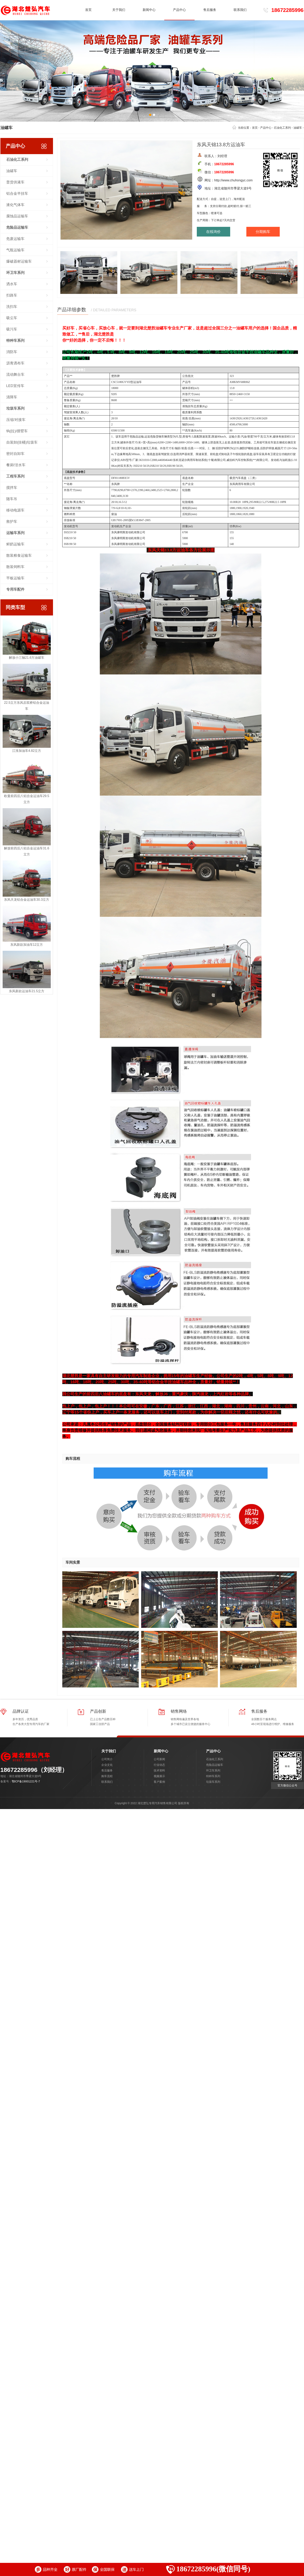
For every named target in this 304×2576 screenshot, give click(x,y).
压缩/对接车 (15, 420)
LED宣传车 (15, 386)
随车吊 (11, 499)
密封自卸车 (15, 454)
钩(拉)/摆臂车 (17, 431)
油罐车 (297, 127)
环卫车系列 (213, 1770)
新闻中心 (161, 1751)
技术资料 (159, 1770)
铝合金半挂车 (17, 193)
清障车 (11, 397)
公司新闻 (159, 1759)
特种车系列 (213, 1776)
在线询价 (213, 232)
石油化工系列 (282, 127)
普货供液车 (15, 182)
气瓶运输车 (15, 250)
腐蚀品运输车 (17, 216)
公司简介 (107, 1759)
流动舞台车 (15, 374)
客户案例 (159, 1781)
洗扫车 (11, 307)
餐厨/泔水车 (15, 465)
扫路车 (11, 295)
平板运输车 (15, 578)
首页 (88, 10)
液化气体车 (15, 205)
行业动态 (159, 1764)
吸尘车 (11, 318)
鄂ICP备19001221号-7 (26, 1781)
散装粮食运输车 (19, 555)
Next (298, 71)
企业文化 (107, 1764)
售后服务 (107, 1770)
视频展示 (159, 1776)
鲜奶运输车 (15, 544)
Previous (6, 71)
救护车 (11, 522)
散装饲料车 (15, 567)
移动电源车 (15, 510)
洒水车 (11, 284)
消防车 (11, 352)
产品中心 (265, 127)
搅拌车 (11, 488)
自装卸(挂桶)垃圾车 (22, 442)
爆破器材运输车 (19, 261)
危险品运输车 (214, 1764)
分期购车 (263, 232)
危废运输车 (15, 239)
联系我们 (107, 1781)
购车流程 (107, 1776)
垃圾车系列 (213, 1781)
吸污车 (11, 329)
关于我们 (108, 1751)
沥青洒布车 (15, 363)
